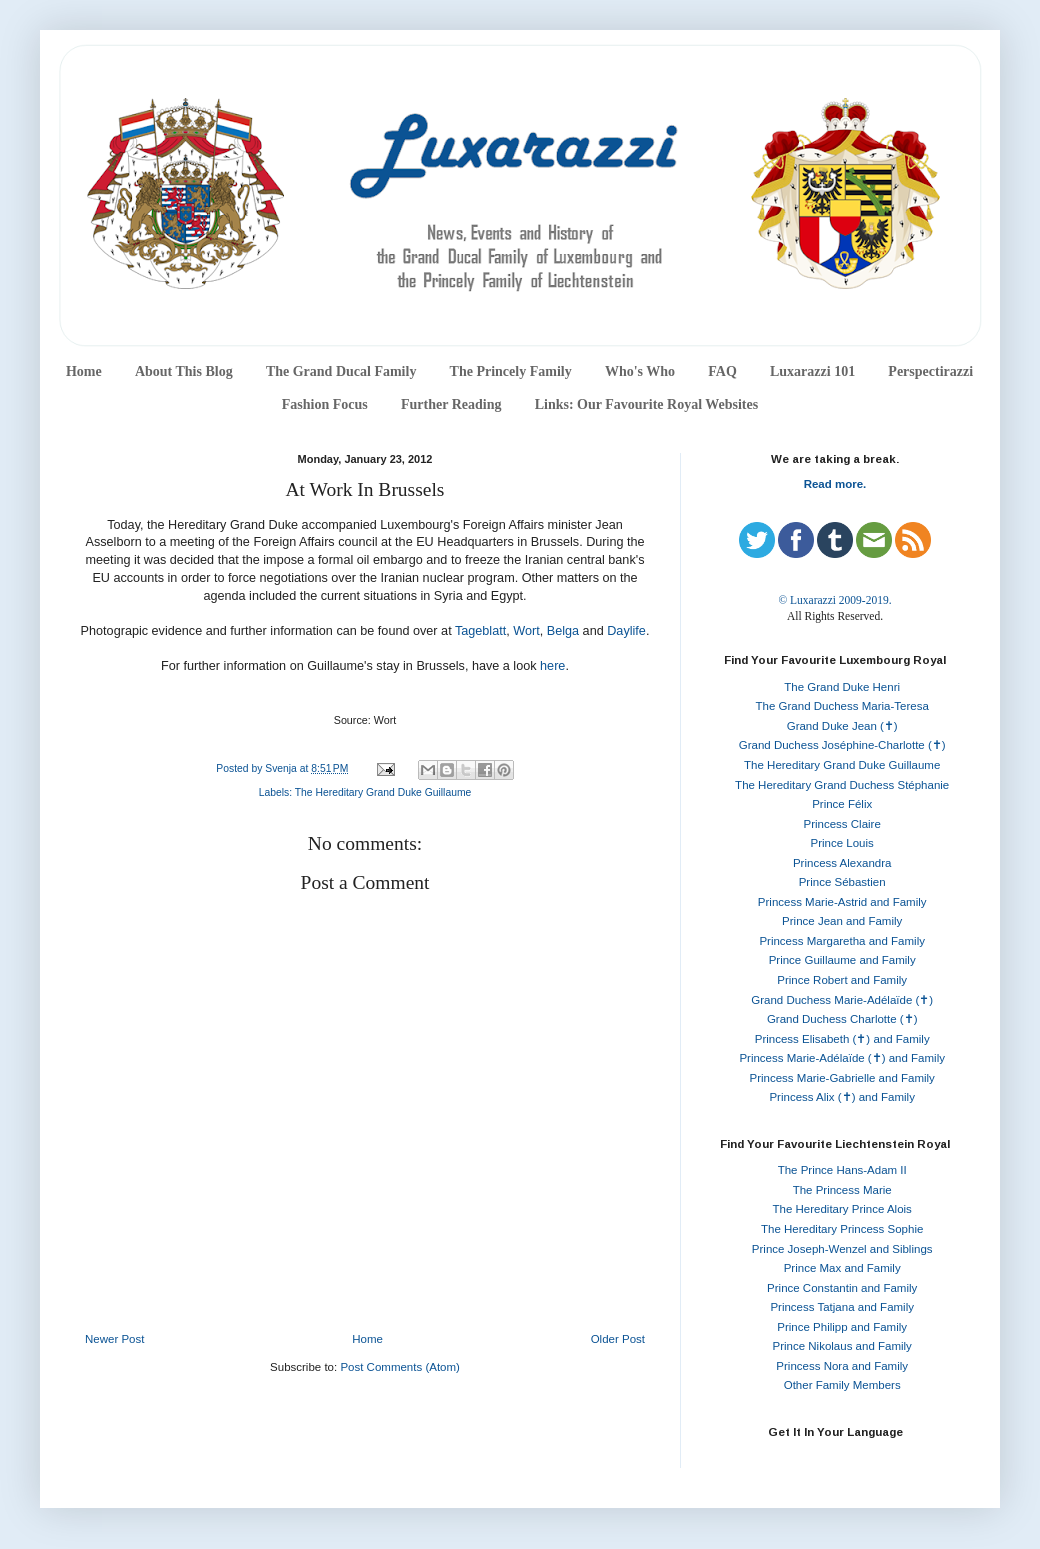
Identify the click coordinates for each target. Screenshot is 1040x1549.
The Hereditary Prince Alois (842, 1209)
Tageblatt (480, 631)
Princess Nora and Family (842, 1366)
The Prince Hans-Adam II (842, 1170)
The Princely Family (511, 371)
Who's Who (640, 371)
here (552, 666)
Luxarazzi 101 (812, 371)
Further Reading (451, 404)
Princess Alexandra (842, 863)
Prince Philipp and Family (842, 1327)
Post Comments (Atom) (400, 1367)
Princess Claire (842, 824)
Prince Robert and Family (842, 980)
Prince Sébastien (842, 882)
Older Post (618, 1339)
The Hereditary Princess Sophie (842, 1229)
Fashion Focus (325, 404)
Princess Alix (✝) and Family (841, 1097)
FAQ (722, 371)
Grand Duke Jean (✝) (842, 726)
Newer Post (114, 1339)
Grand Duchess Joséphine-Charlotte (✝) (842, 745)
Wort (526, 631)
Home (84, 371)
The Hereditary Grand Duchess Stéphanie (842, 785)
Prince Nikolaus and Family (842, 1346)
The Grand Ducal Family (341, 371)
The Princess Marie (842, 1190)
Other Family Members (842, 1385)
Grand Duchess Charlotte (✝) (842, 1019)
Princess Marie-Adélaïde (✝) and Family (842, 1058)
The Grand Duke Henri (842, 687)
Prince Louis (842, 843)
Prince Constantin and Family (842, 1288)
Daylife (626, 631)
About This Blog (184, 371)
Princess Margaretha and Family (842, 941)
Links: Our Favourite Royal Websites (647, 404)
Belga (563, 631)
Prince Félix (842, 804)
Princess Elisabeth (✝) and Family (842, 1039)
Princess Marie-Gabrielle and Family (842, 1078)
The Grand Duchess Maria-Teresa (842, 706)
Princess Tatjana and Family (842, 1307)
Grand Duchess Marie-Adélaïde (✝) (842, 1000)
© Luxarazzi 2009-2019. (834, 600)
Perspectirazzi (930, 371)
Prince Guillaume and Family (842, 960)
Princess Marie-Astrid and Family (842, 902)
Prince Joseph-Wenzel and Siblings (842, 1249)
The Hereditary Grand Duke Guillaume (383, 792)
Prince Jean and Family (842, 921)
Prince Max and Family (842, 1268)
